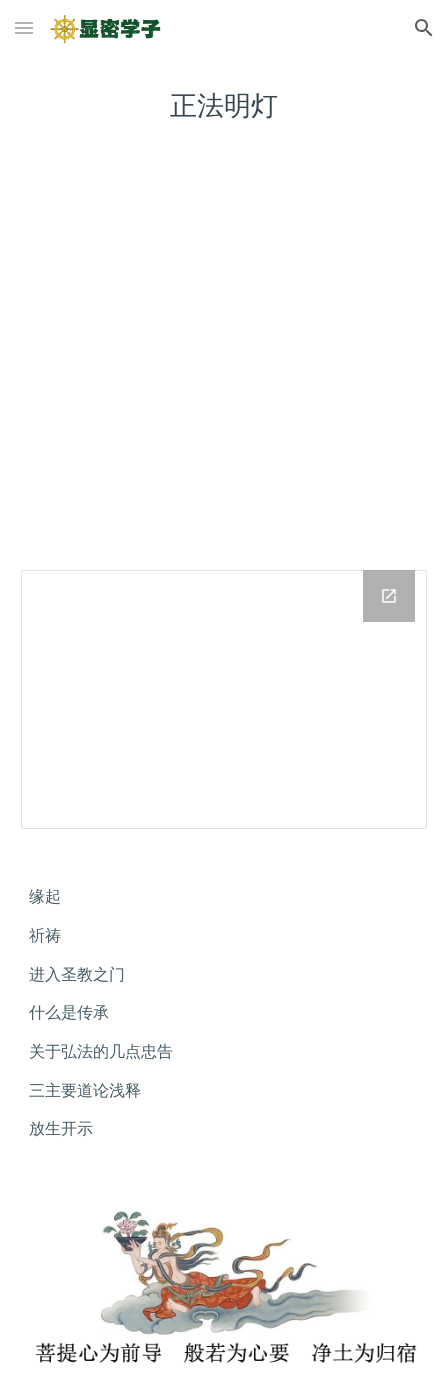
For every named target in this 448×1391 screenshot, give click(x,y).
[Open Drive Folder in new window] (389, 596)
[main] (223, 105)
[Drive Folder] (223, 700)
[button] (24, 27)
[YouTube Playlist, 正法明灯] (223, 363)
